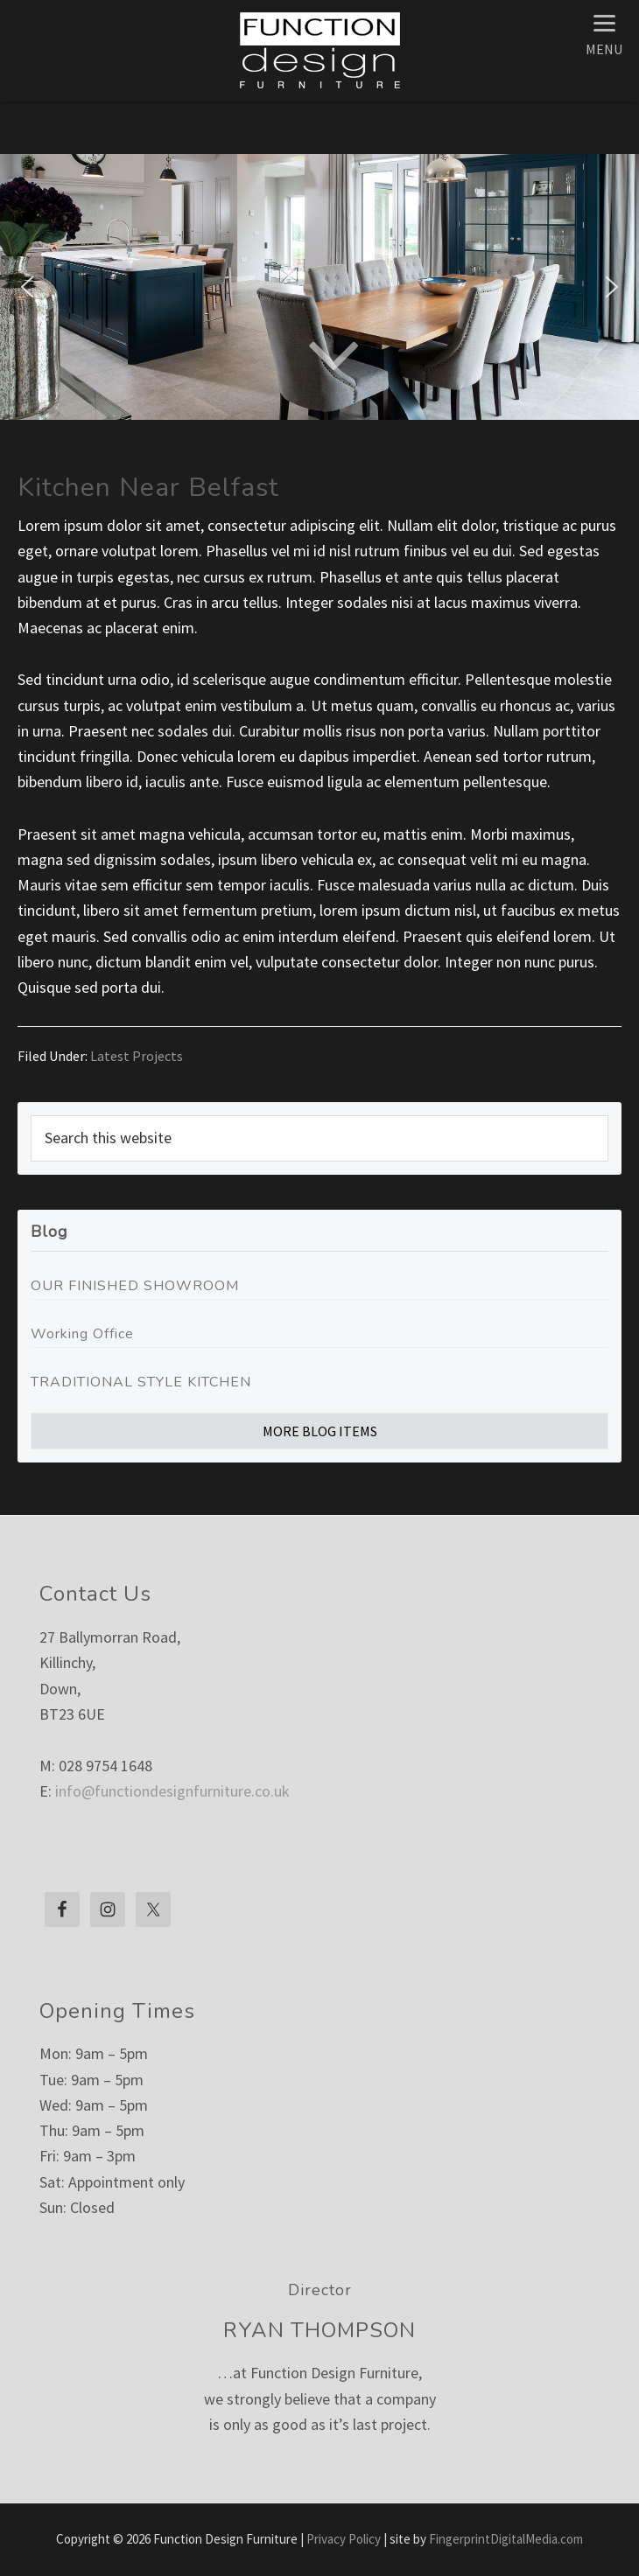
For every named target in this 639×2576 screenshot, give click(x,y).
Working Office (82, 1334)
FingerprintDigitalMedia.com (506, 2539)
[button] (27, 287)
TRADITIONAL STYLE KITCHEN (141, 1382)
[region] (319, 287)
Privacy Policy (343, 2539)
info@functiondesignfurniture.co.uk (172, 1791)
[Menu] (604, 33)
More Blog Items (320, 1431)
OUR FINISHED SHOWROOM (135, 1285)
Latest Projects (136, 1056)
